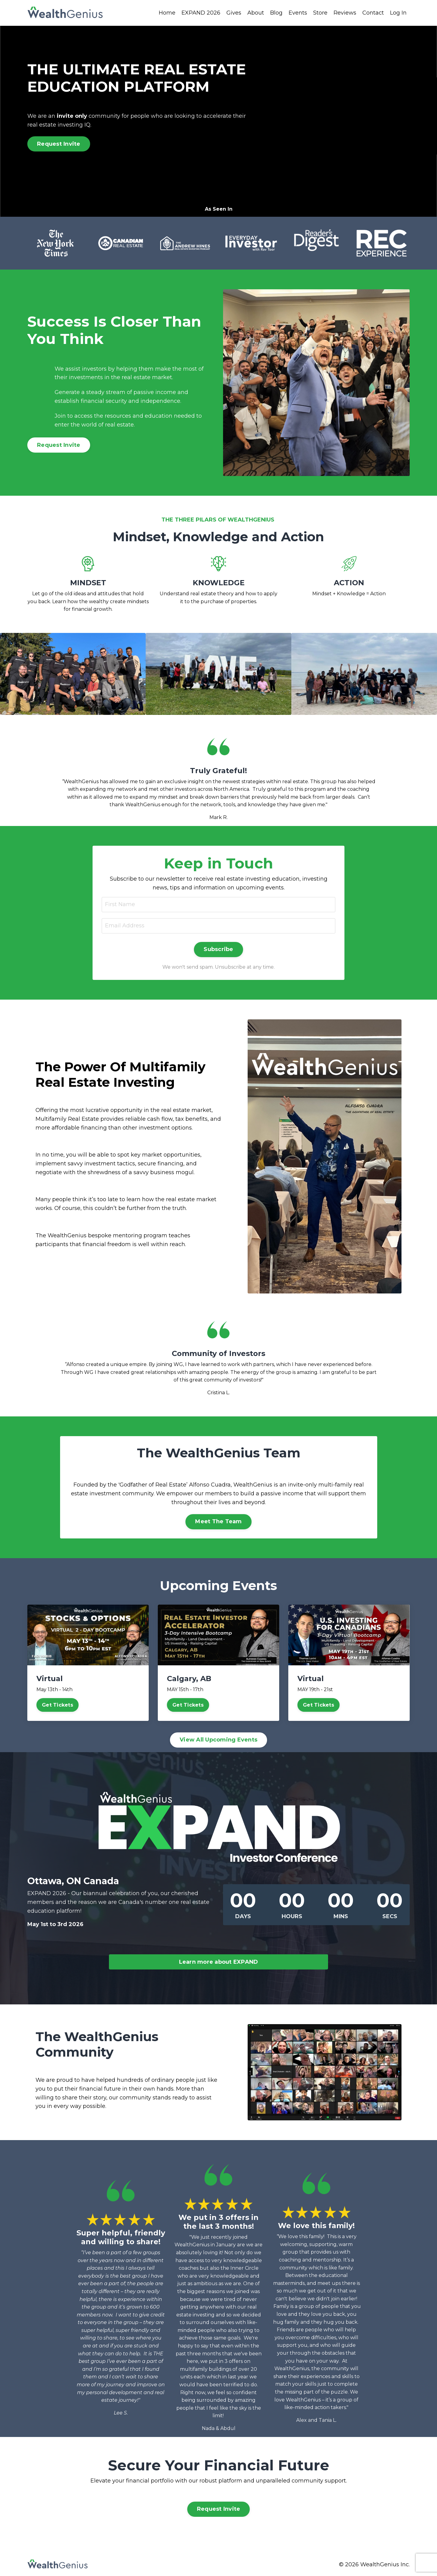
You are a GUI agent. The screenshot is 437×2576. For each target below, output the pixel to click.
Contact (373, 12)
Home (167, 12)
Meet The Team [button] (218, 1521)
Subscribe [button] (218, 949)
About (255, 12)
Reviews (345, 12)
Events (298, 12)
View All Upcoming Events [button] (218, 1739)
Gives (233, 12)
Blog (276, 12)
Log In (398, 12)
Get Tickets (57, 1705)
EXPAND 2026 (200, 12)
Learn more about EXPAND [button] (218, 1962)
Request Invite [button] (58, 144)
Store (320, 12)
